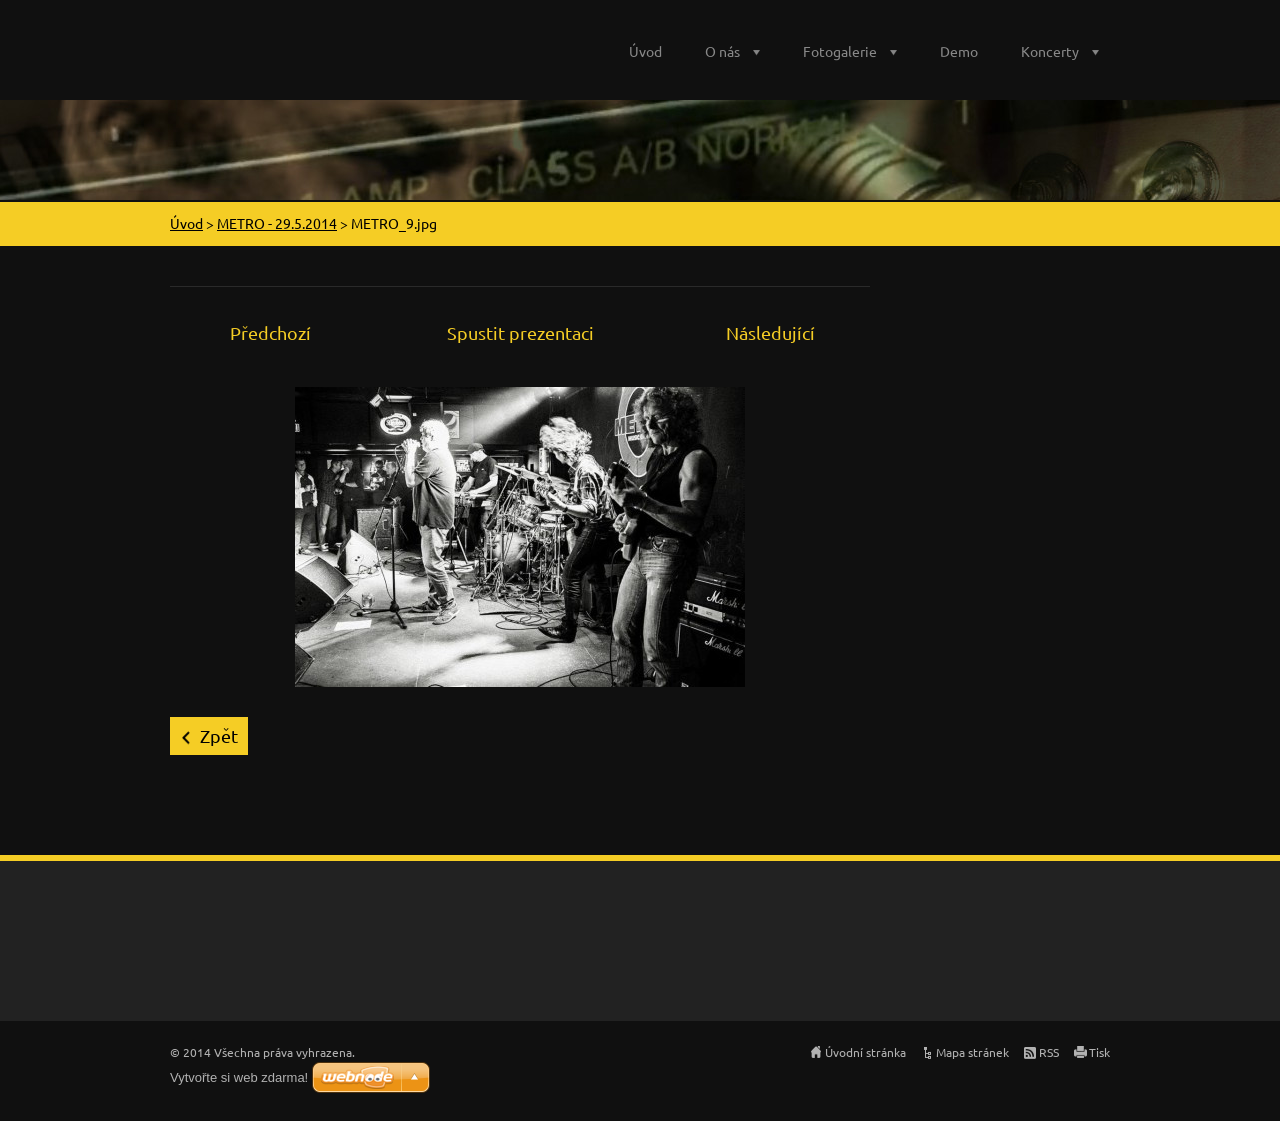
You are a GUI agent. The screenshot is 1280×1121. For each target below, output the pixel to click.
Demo (959, 51)
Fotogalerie (840, 51)
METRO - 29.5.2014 (277, 223)
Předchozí (270, 332)
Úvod (645, 51)
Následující (770, 332)
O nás (722, 51)
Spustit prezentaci (520, 332)
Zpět (219, 735)
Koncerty (1050, 51)
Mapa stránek (972, 1052)
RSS (1049, 1052)
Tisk (1099, 1052)
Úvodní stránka (865, 1052)
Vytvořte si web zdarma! (239, 1077)
